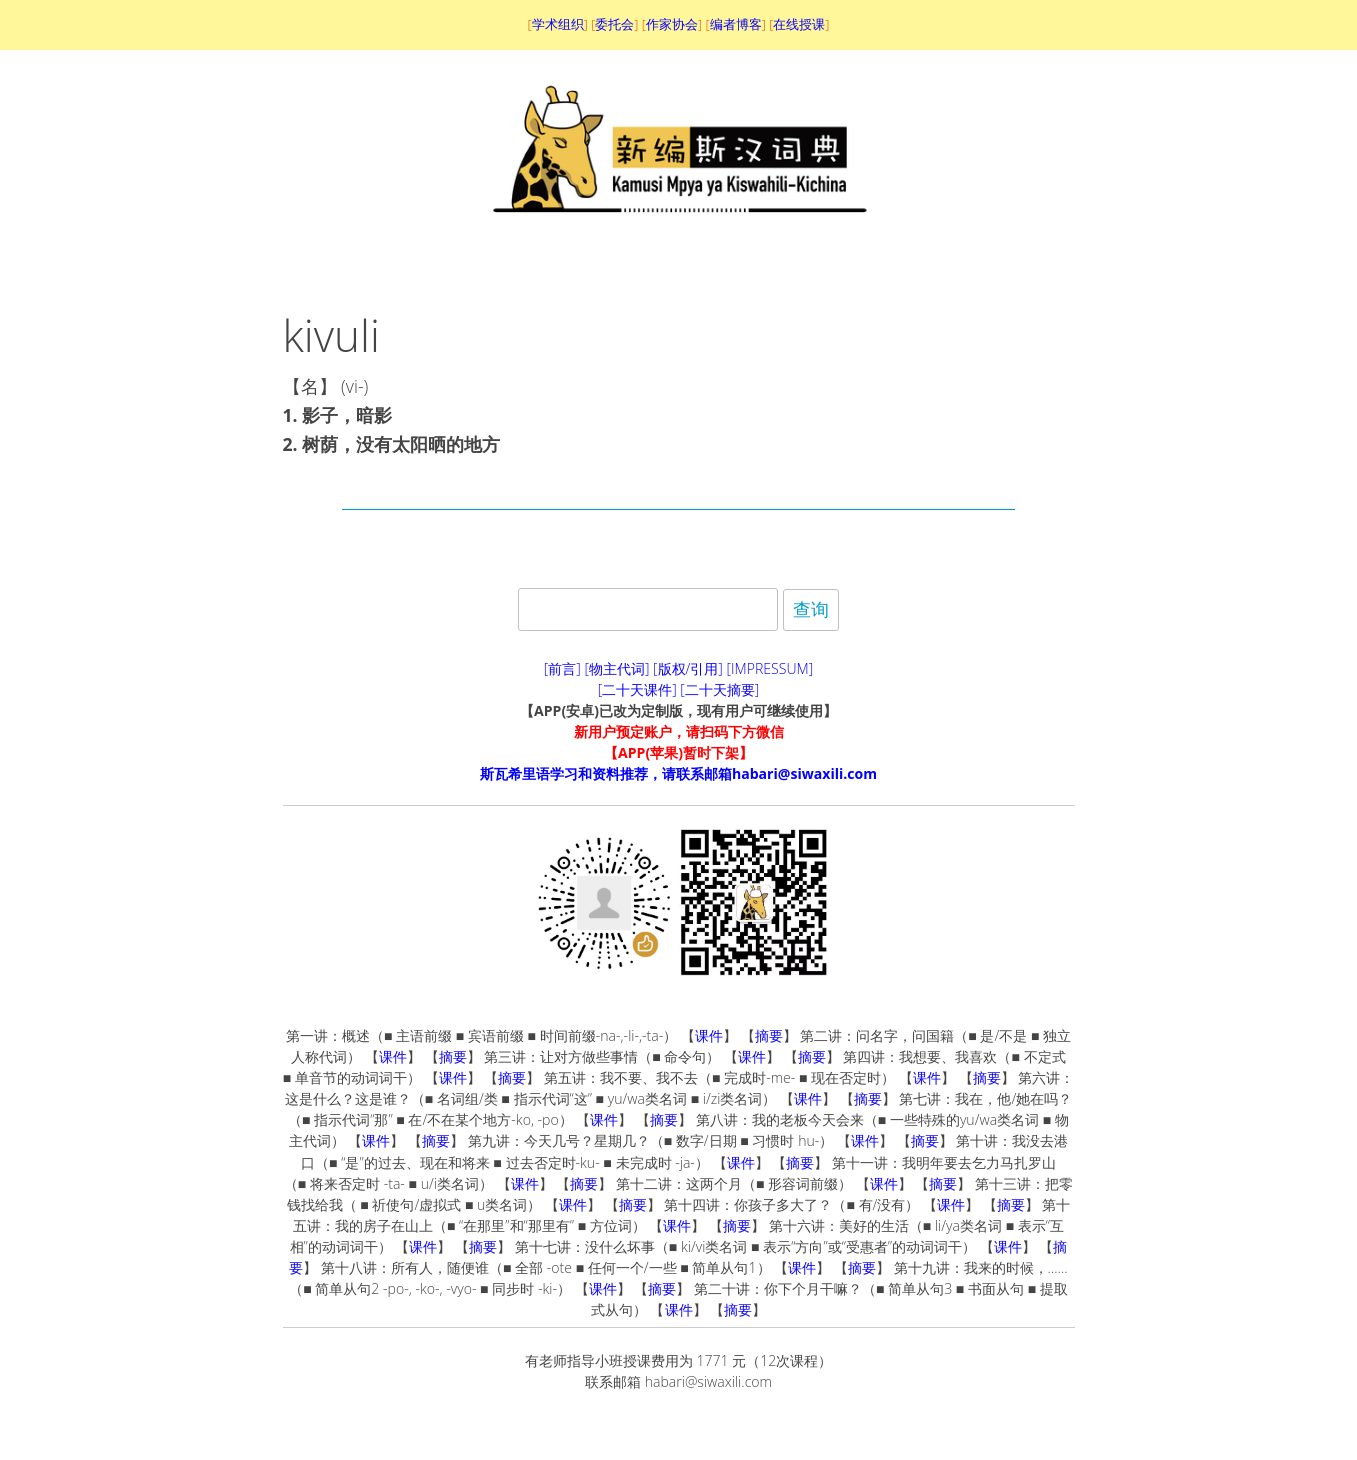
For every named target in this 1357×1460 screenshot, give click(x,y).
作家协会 (672, 24)
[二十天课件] (637, 689)
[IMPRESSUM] (770, 668)
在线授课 (799, 24)
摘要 (769, 1035)
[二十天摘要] (719, 689)
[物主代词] (616, 668)
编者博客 (736, 24)
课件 (709, 1035)
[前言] (562, 668)
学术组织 (558, 24)
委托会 (614, 24)
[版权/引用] (688, 668)
